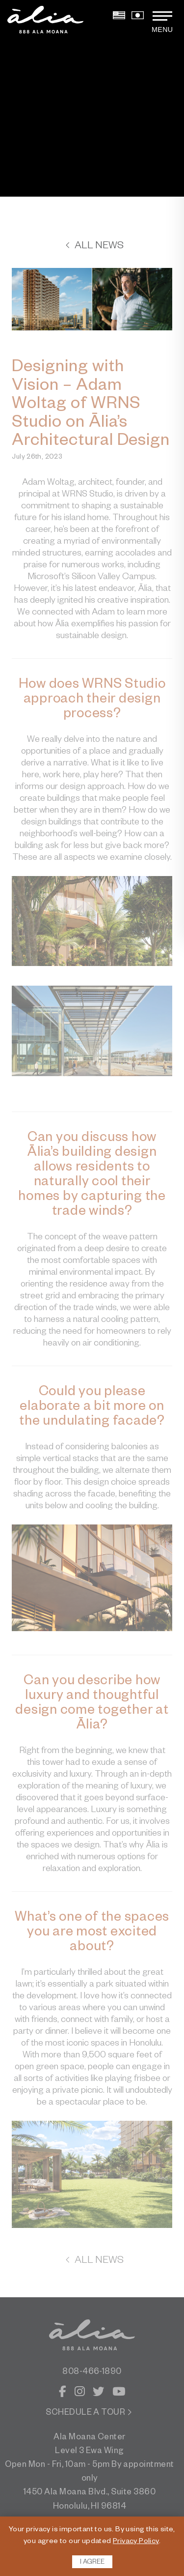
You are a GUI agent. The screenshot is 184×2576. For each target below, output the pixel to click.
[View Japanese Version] (137, 18)
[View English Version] (119, 18)
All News (94, 246)
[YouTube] (118, 2394)
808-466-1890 (92, 2372)
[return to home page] (45, 19)
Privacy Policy (136, 2542)
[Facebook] (62, 2394)
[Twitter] (98, 2394)
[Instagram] (80, 2394)
